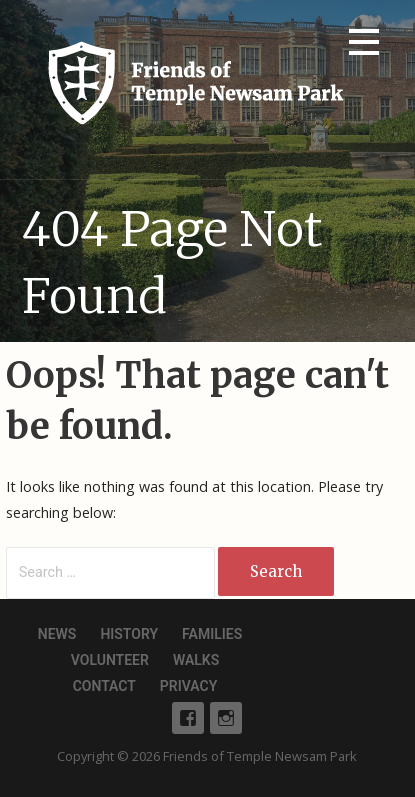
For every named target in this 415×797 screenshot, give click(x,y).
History (129, 634)
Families (212, 634)
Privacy (188, 686)
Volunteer (110, 660)
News (57, 634)
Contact (104, 686)
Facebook (188, 718)
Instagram (226, 718)
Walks (196, 660)
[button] (364, 45)
